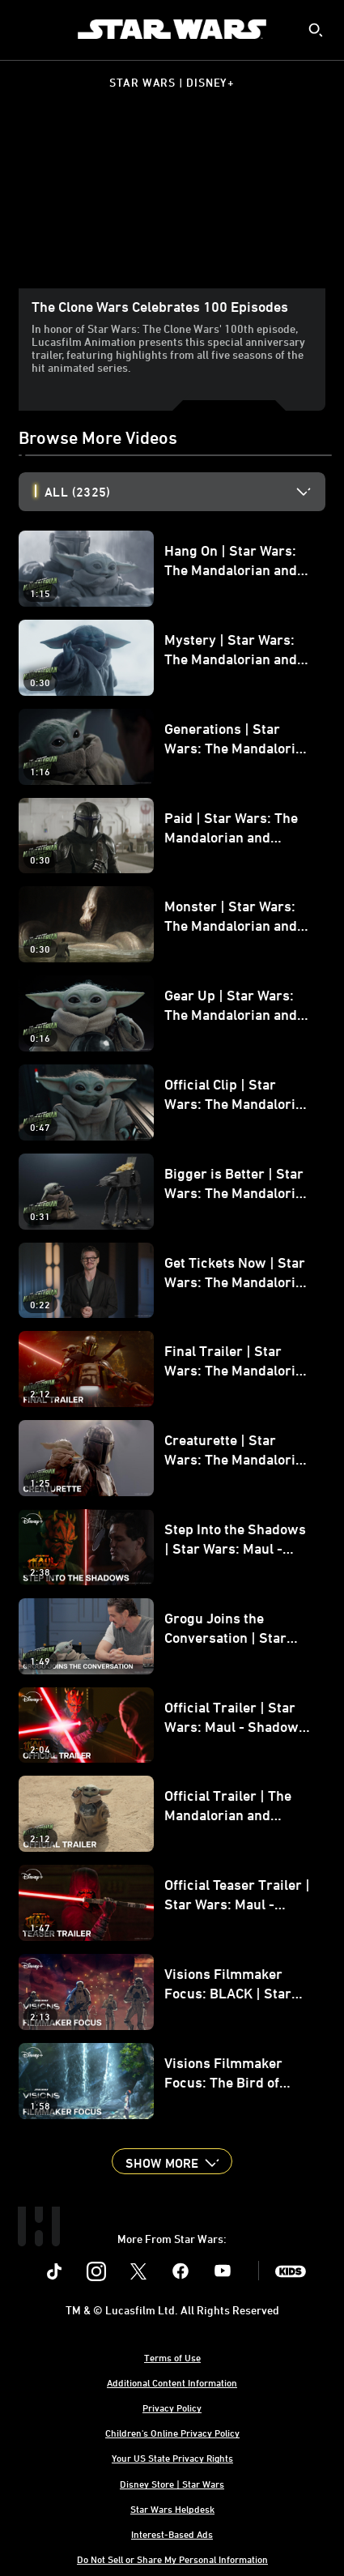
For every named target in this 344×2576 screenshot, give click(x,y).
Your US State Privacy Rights (172, 2457)
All (77, 491)
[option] (185, 491)
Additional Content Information (172, 2382)
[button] (171, 2161)
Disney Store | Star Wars (172, 2483)
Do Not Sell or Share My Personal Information (172, 2559)
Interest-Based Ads (172, 2534)
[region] (172, 202)
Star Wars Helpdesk (172, 2508)
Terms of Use (172, 2357)
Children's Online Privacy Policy (172, 2432)
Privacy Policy (172, 2407)
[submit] (315, 30)
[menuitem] (26, 29)
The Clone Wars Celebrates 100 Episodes (160, 306)
